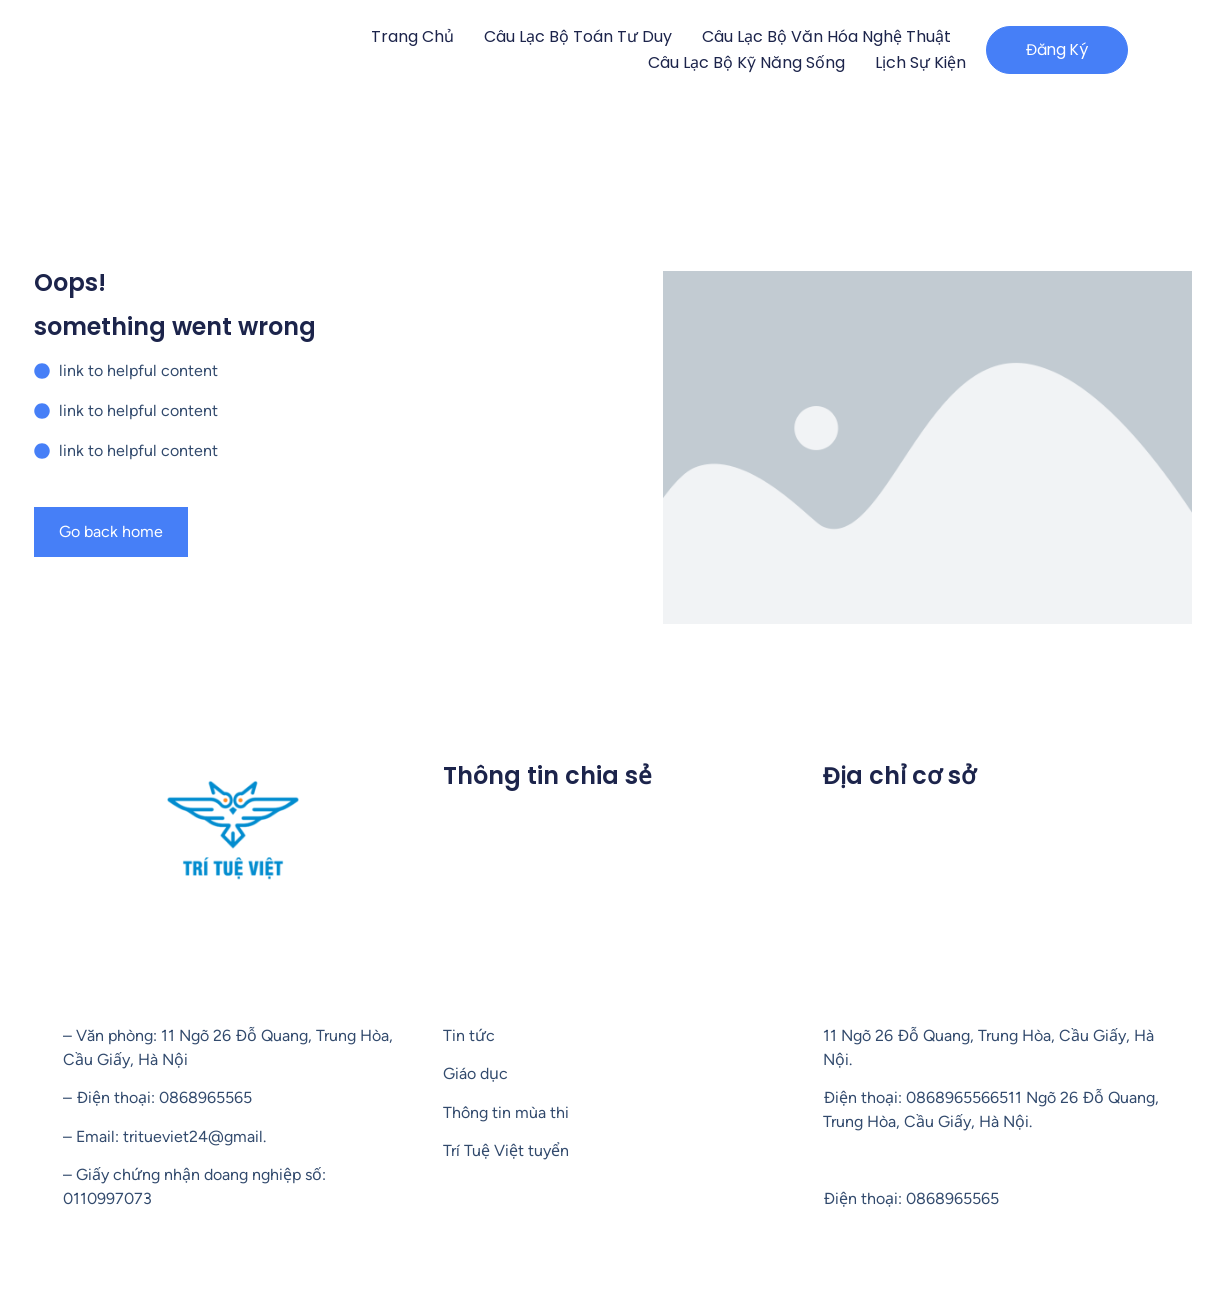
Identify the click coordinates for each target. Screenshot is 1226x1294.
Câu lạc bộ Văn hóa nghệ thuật (810, 36)
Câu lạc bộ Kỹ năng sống (730, 62)
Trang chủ (396, 36)
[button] (1049, 50)
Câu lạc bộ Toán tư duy (562, 36)
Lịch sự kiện (904, 62)
